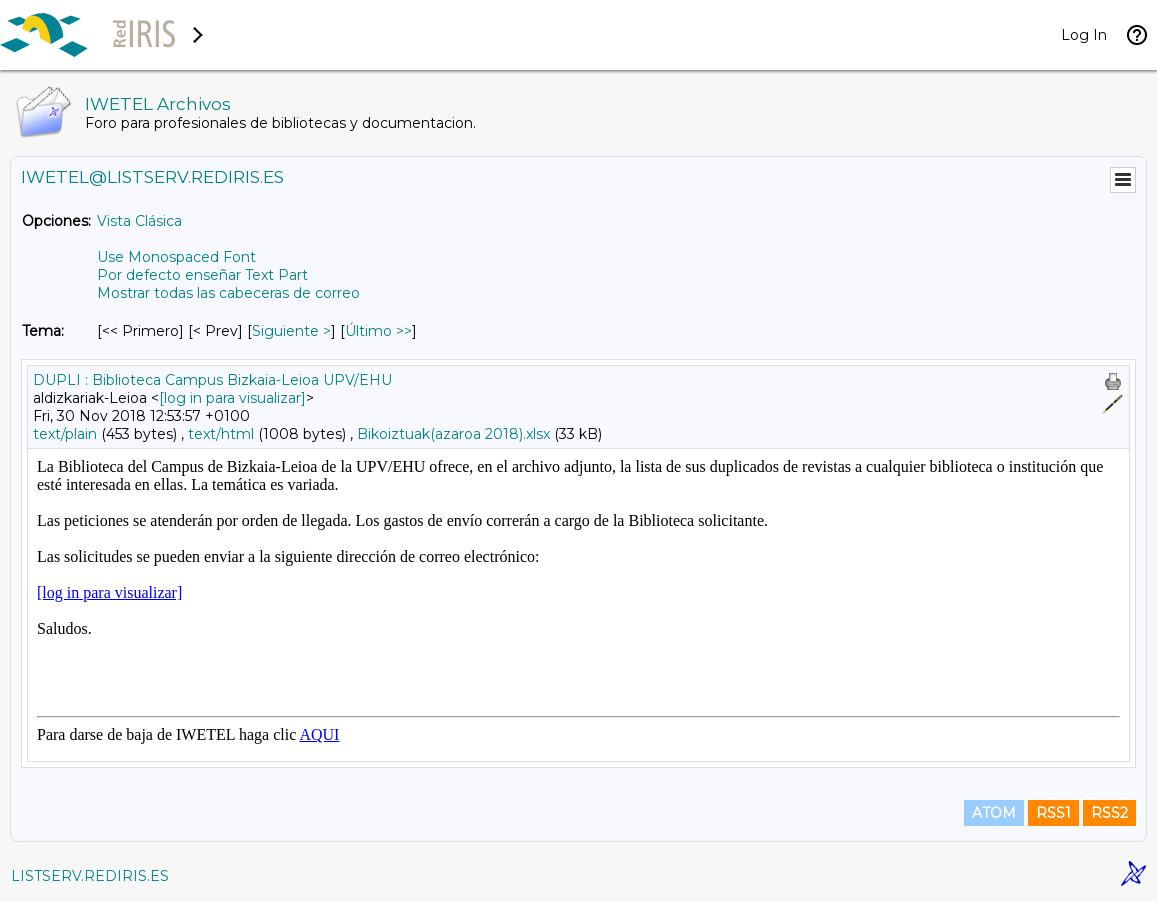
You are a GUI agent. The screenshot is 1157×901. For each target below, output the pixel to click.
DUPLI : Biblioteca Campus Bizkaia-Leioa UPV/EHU (212, 380)
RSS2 (1109, 813)
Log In (1084, 35)
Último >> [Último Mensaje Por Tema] (378, 331)
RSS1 (1053, 813)
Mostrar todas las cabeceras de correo (228, 293)
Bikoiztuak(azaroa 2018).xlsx (453, 434)
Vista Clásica (139, 221)
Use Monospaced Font (176, 257)
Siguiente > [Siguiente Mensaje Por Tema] (291, 331)
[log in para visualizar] (232, 398)
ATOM (994, 813)
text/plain (65, 434)
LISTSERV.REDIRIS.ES (90, 876)
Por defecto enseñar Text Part (202, 275)
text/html (221, 434)
